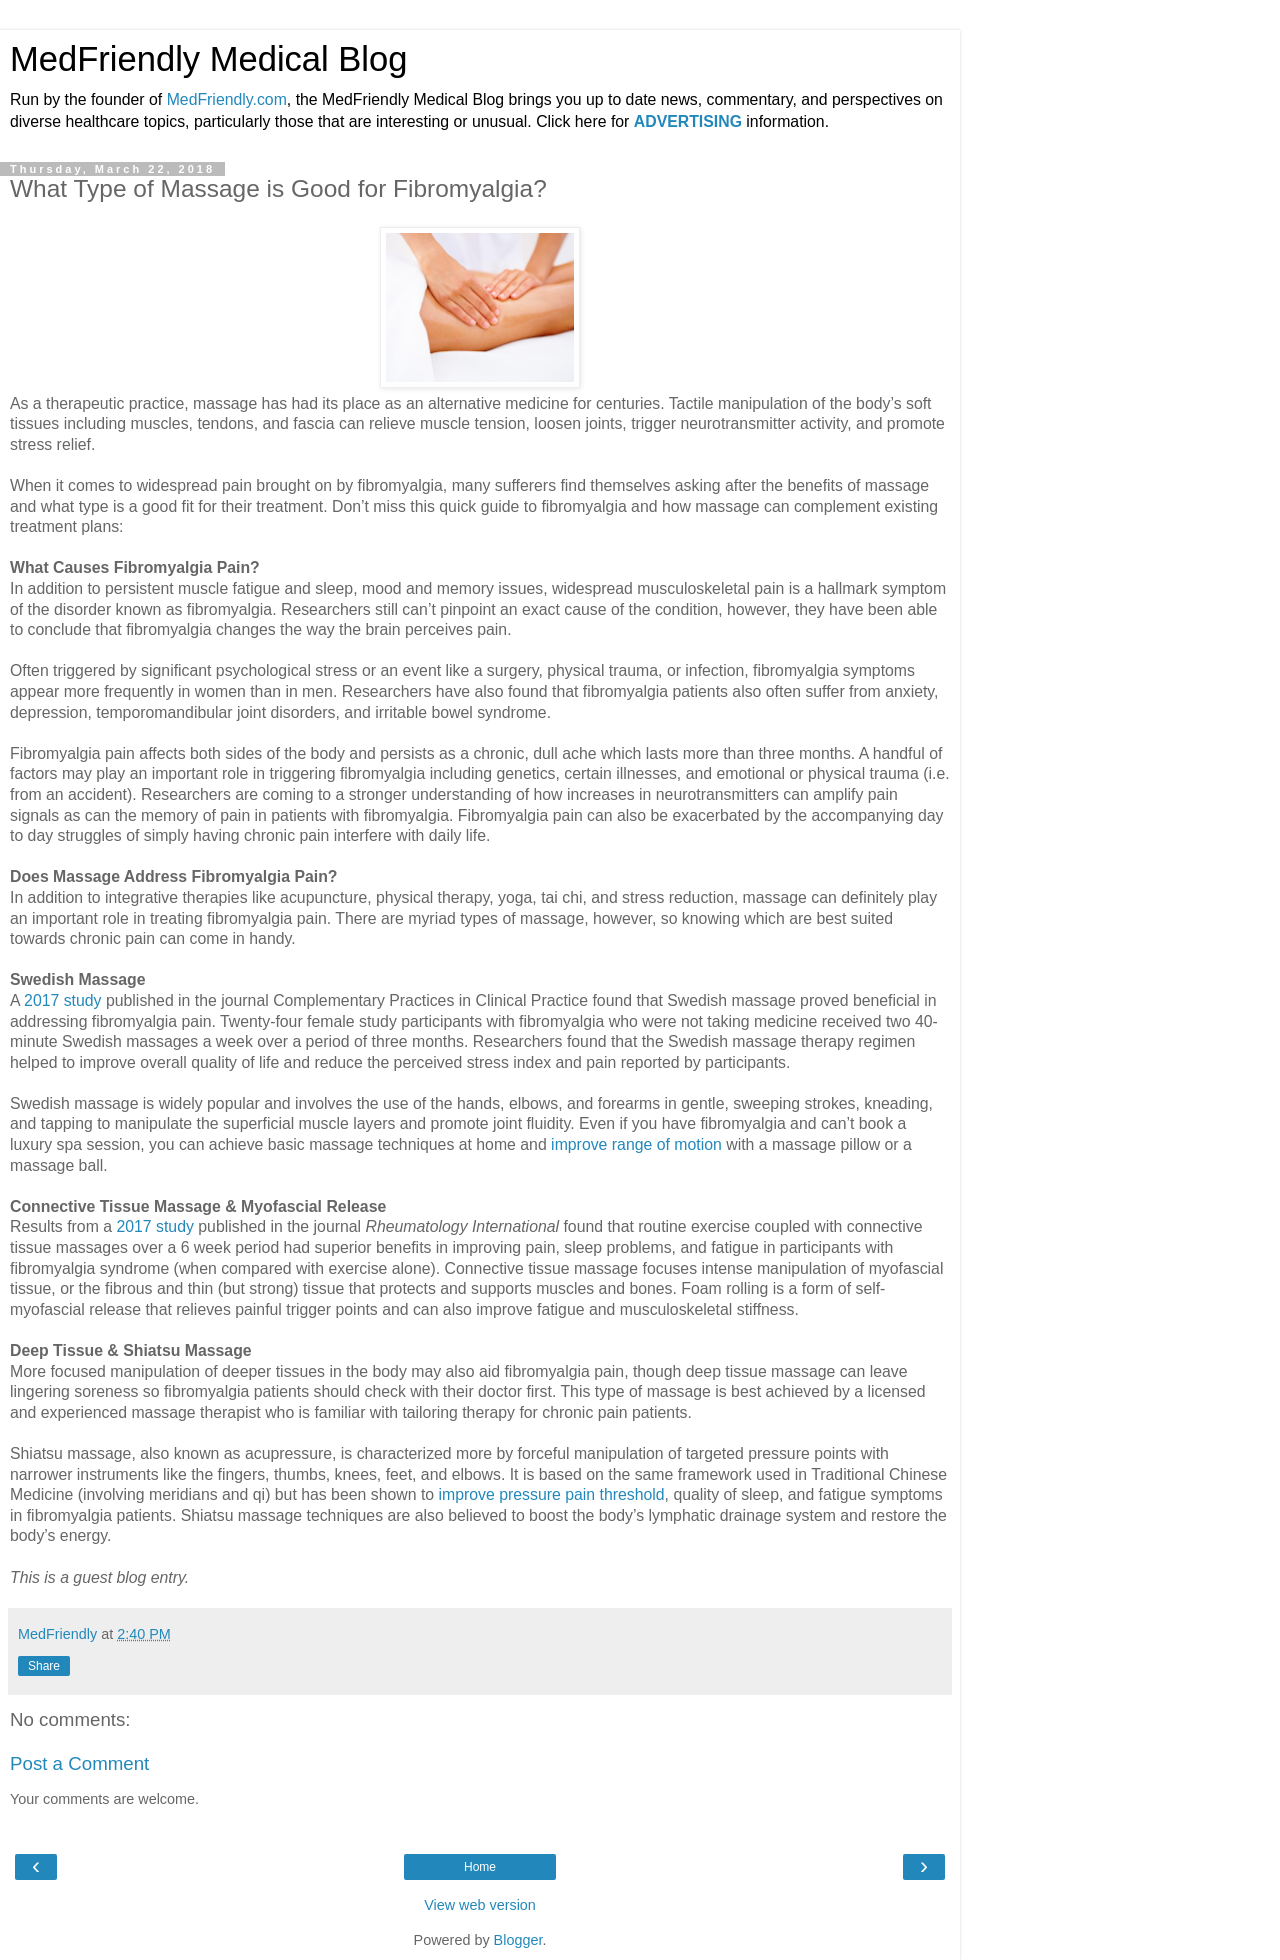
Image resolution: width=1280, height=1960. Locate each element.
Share (44, 1666)
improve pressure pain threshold (551, 1494)
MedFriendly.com (227, 99)
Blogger (518, 1940)
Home (480, 1867)
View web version (480, 1905)
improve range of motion (636, 1144)
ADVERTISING (688, 121)
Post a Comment (79, 1763)
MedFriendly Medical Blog (208, 59)
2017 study (62, 1000)
